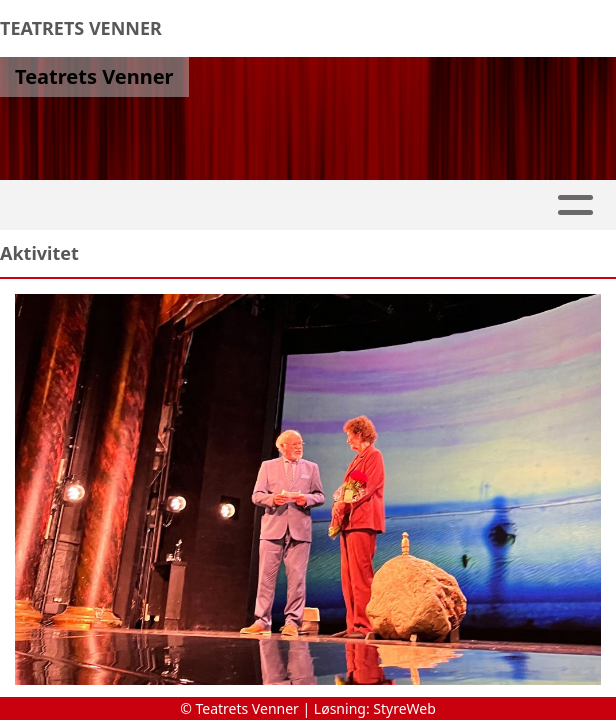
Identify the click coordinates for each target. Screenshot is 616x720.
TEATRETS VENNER (81, 28)
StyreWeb (404, 708)
